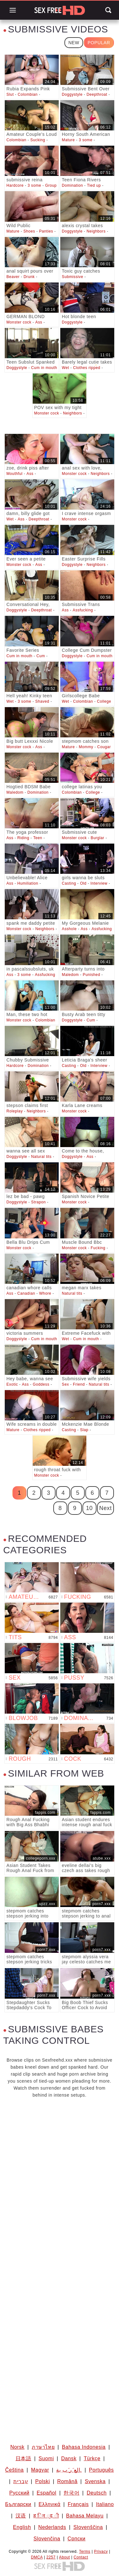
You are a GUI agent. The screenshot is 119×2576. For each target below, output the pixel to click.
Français (78, 2504)
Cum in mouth (44, 368)
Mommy (86, 747)
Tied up (94, 185)
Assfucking (83, 610)
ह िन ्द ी (46, 2515)
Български (18, 2504)
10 (89, 1508)
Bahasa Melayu (84, 2515)
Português (101, 2470)
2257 (51, 2557)
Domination (72, 185)
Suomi (46, 2458)
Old (83, 883)
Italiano (105, 2504)
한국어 (71, 2493)
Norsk (17, 2447)
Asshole (69, 929)
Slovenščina (88, 2527)
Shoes (29, 231)
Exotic (12, 1384)
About (64, 2557)
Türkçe (92, 2458)
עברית (20, 2481)
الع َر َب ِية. (69, 2470)
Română (67, 2481)
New (73, 42)
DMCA (37, 2557)
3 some (85, 140)
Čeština (14, 2470)
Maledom (14, 792)
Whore (45, 1293)
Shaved (42, 701)
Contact (81, 2557)
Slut (10, 94)
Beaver (13, 277)
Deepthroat (97, 94)
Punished (91, 974)
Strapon (38, 1202)
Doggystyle (72, 94)
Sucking (37, 140)
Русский (19, 2493)
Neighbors (96, 231)
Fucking (98, 1248)
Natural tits (41, 1156)
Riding (23, 838)
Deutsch (97, 2493)
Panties (46, 231)
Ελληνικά (50, 2504)
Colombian (28, 94)
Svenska (95, 2481)
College (104, 701)
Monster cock (18, 322)
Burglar (97, 838)
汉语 (21, 2515)
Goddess (41, 1384)
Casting (69, 883)
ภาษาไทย (43, 2447)
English (22, 2527)
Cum (40, 656)
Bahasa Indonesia (84, 2447)
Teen (37, 838)
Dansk (68, 2458)
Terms (84, 2551)
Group (50, 185)
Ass (38, 322)
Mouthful (14, 473)
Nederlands (52, 2527)
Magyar (40, 2470)
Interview (98, 883)
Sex (65, 1384)
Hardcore (14, 185)
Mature (68, 140)
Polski (42, 2481)
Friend (79, 1384)
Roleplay (14, 1111)
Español (46, 2493)
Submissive (72, 277)
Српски (77, 2538)
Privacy (101, 2551)
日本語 (23, 2458)
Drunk (29, 277)
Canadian (26, 1293)
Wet (65, 368)
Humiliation (27, 883)
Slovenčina (47, 2538)
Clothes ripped (86, 368)
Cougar (104, 747)
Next (105, 1508)
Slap (84, 1430)
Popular (99, 42)
